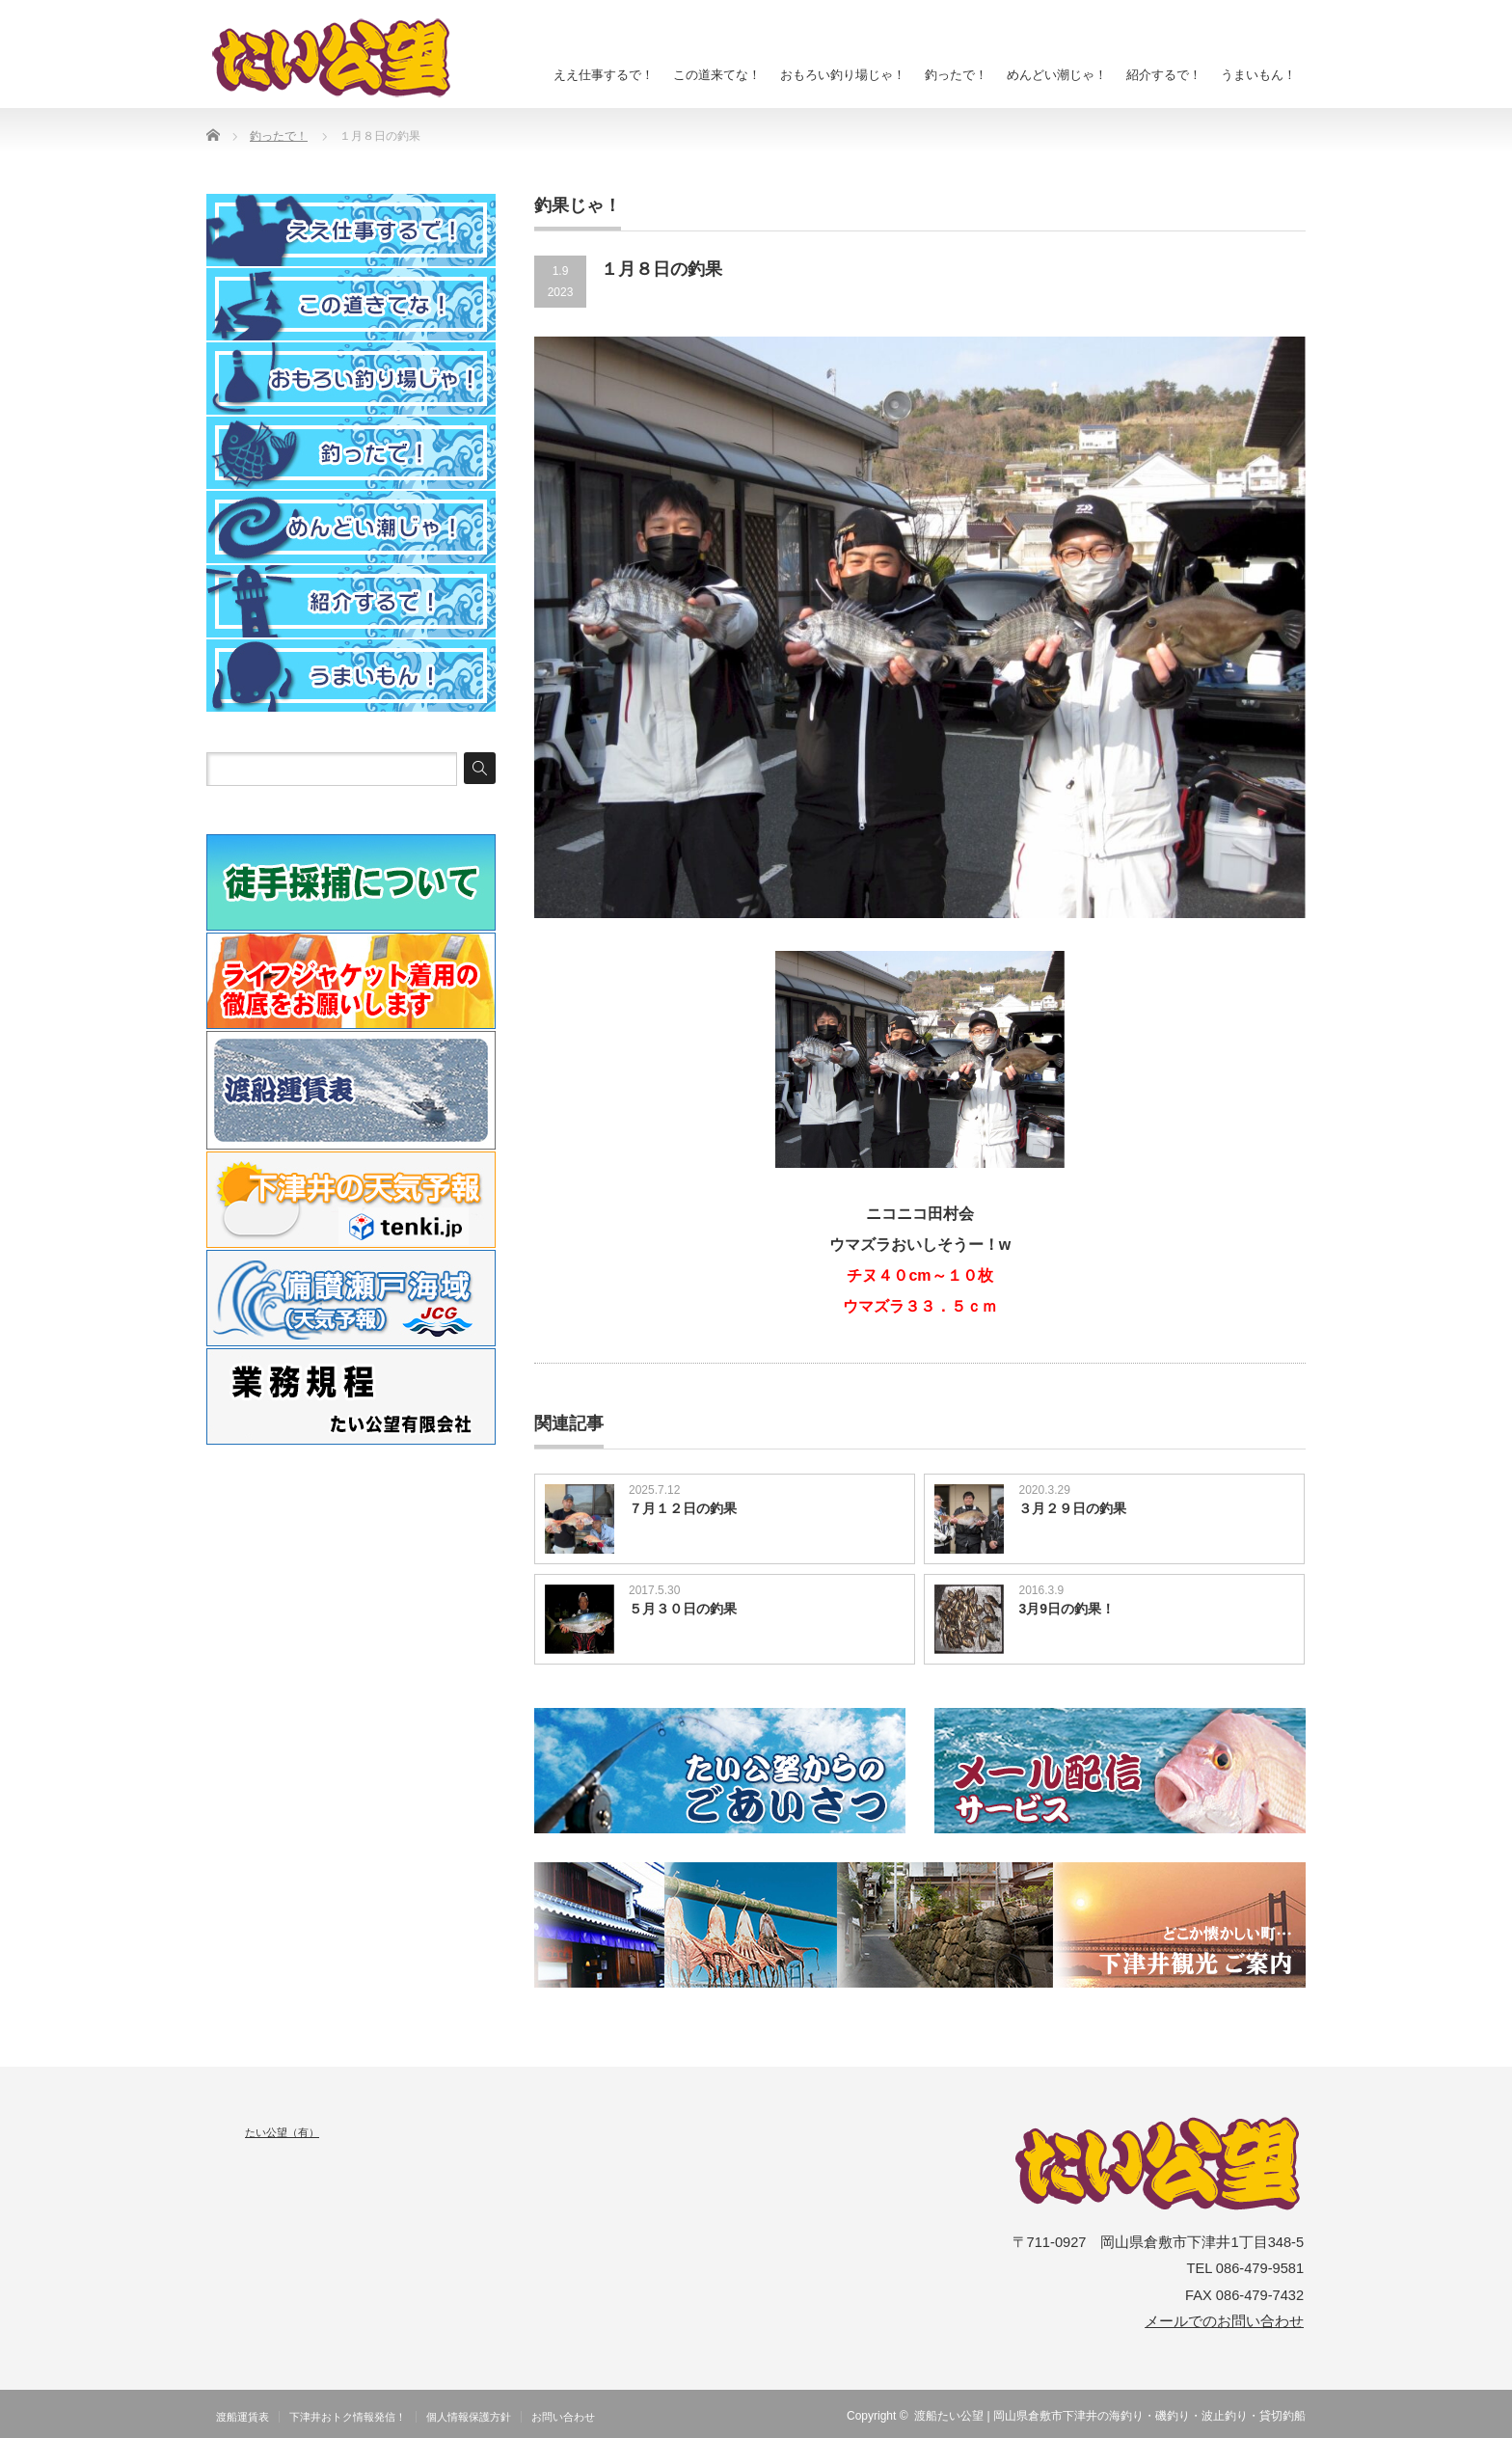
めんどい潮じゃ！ (1057, 75)
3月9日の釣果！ (1066, 1608)
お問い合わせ (563, 2417)
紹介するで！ (1164, 75)
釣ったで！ (956, 75)
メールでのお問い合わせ (1224, 2321)
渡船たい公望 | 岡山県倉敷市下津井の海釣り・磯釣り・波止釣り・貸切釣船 (1110, 2416)
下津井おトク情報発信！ (347, 2417)
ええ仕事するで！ (604, 75)
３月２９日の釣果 (1072, 1508)
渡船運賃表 (242, 2417)
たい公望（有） (282, 2132)
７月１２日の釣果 (683, 1508)
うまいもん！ (1258, 75)
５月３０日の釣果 (683, 1608)
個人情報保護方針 (468, 2417)
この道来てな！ (717, 75)
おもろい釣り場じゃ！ (842, 75)
